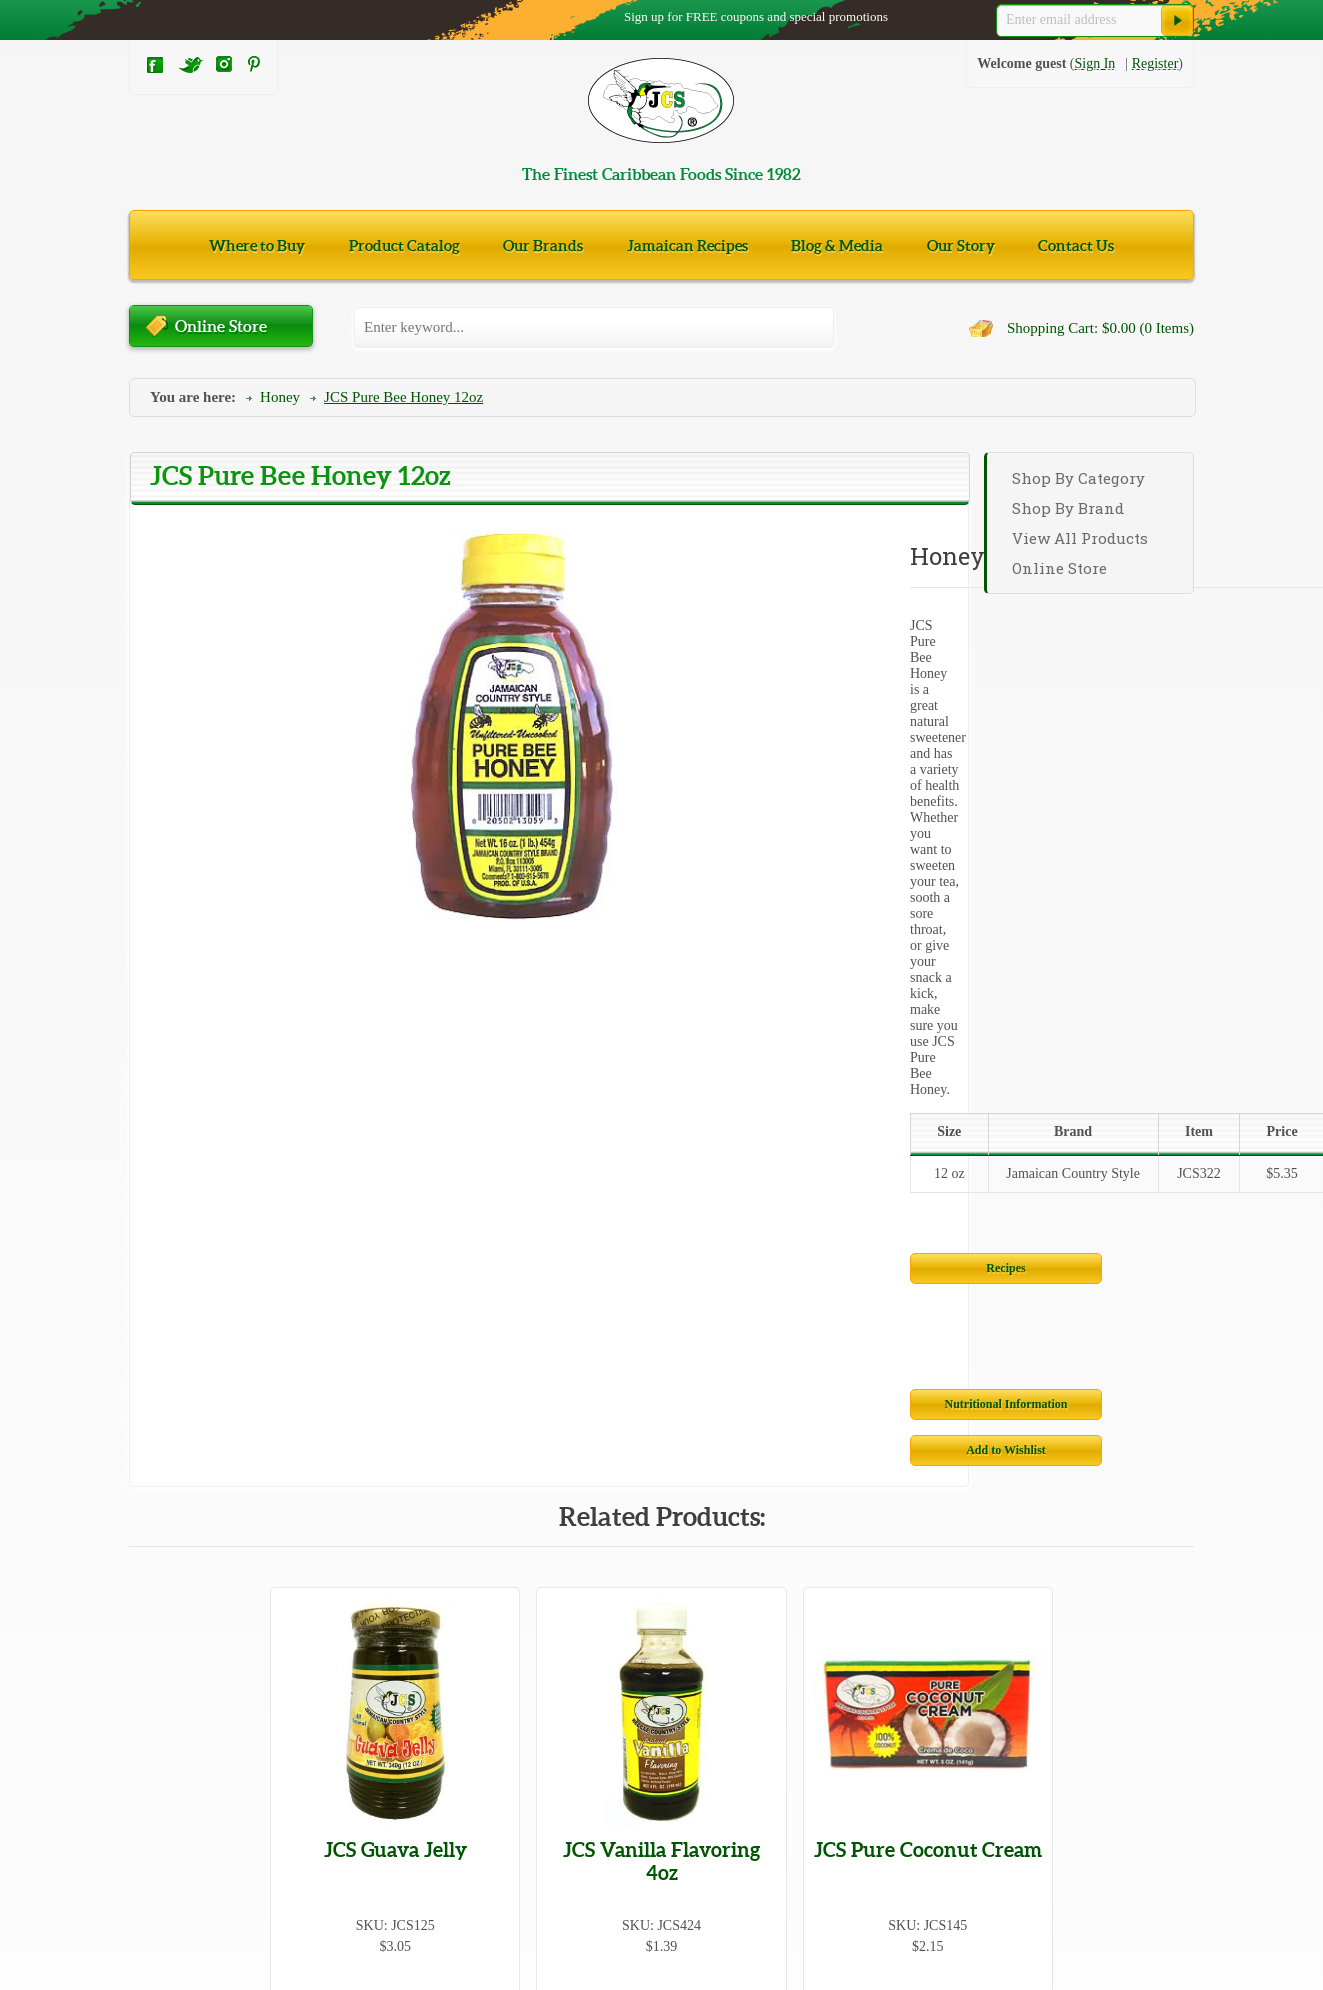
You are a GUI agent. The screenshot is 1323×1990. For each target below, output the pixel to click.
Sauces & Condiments (658, 1804)
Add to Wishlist (811, 882)
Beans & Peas (402, 1614)
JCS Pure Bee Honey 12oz (403, 397)
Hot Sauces (160, 1880)
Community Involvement (964, 1846)
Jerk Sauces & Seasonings (436, 1842)
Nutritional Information (586, 882)
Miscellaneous (403, 1804)
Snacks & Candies (180, 1728)
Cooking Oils (400, 1690)
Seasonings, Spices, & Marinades (689, 1690)
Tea (139, 1690)
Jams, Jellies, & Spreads (197, 1804)
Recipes (585, 836)
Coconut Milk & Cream (662, 1652)
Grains (147, 1766)
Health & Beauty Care (425, 1766)
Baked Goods (167, 1614)
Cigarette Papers (409, 1652)
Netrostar (1164, 1967)
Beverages (625, 1614)
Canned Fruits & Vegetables (207, 1652)
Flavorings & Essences (660, 1728)
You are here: (193, 397)
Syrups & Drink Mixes (660, 1842)
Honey (280, 397)
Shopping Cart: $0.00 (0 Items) (1100, 328)
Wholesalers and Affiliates (968, 1802)
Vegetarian (159, 1842)
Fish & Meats (401, 1728)
